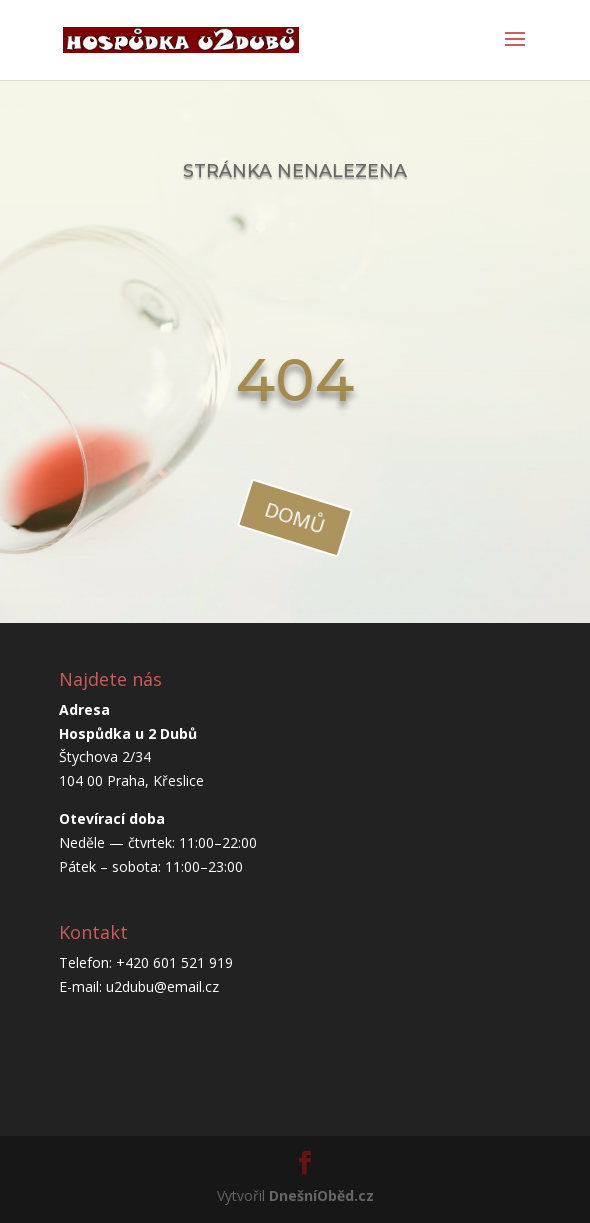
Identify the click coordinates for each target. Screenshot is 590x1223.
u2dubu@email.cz (162, 986)
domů (296, 517)
